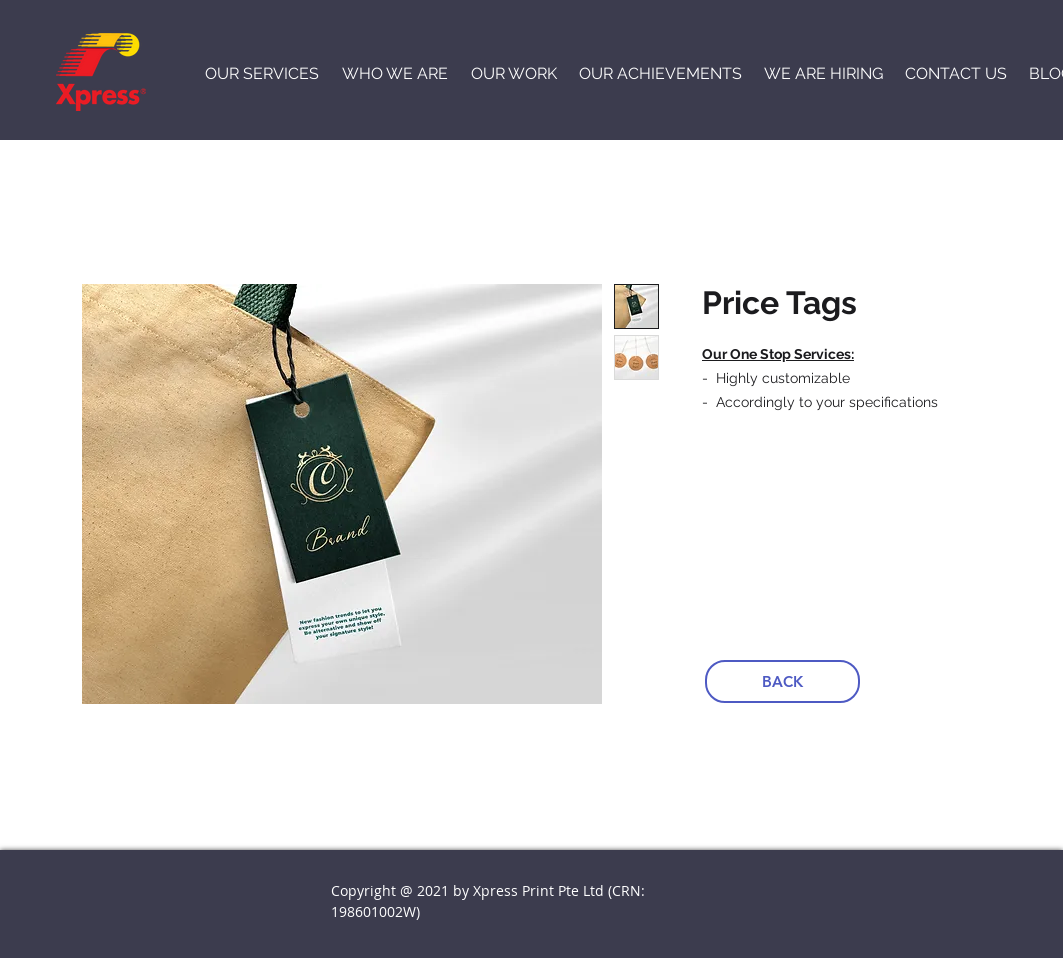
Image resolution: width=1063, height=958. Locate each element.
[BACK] (782, 681)
